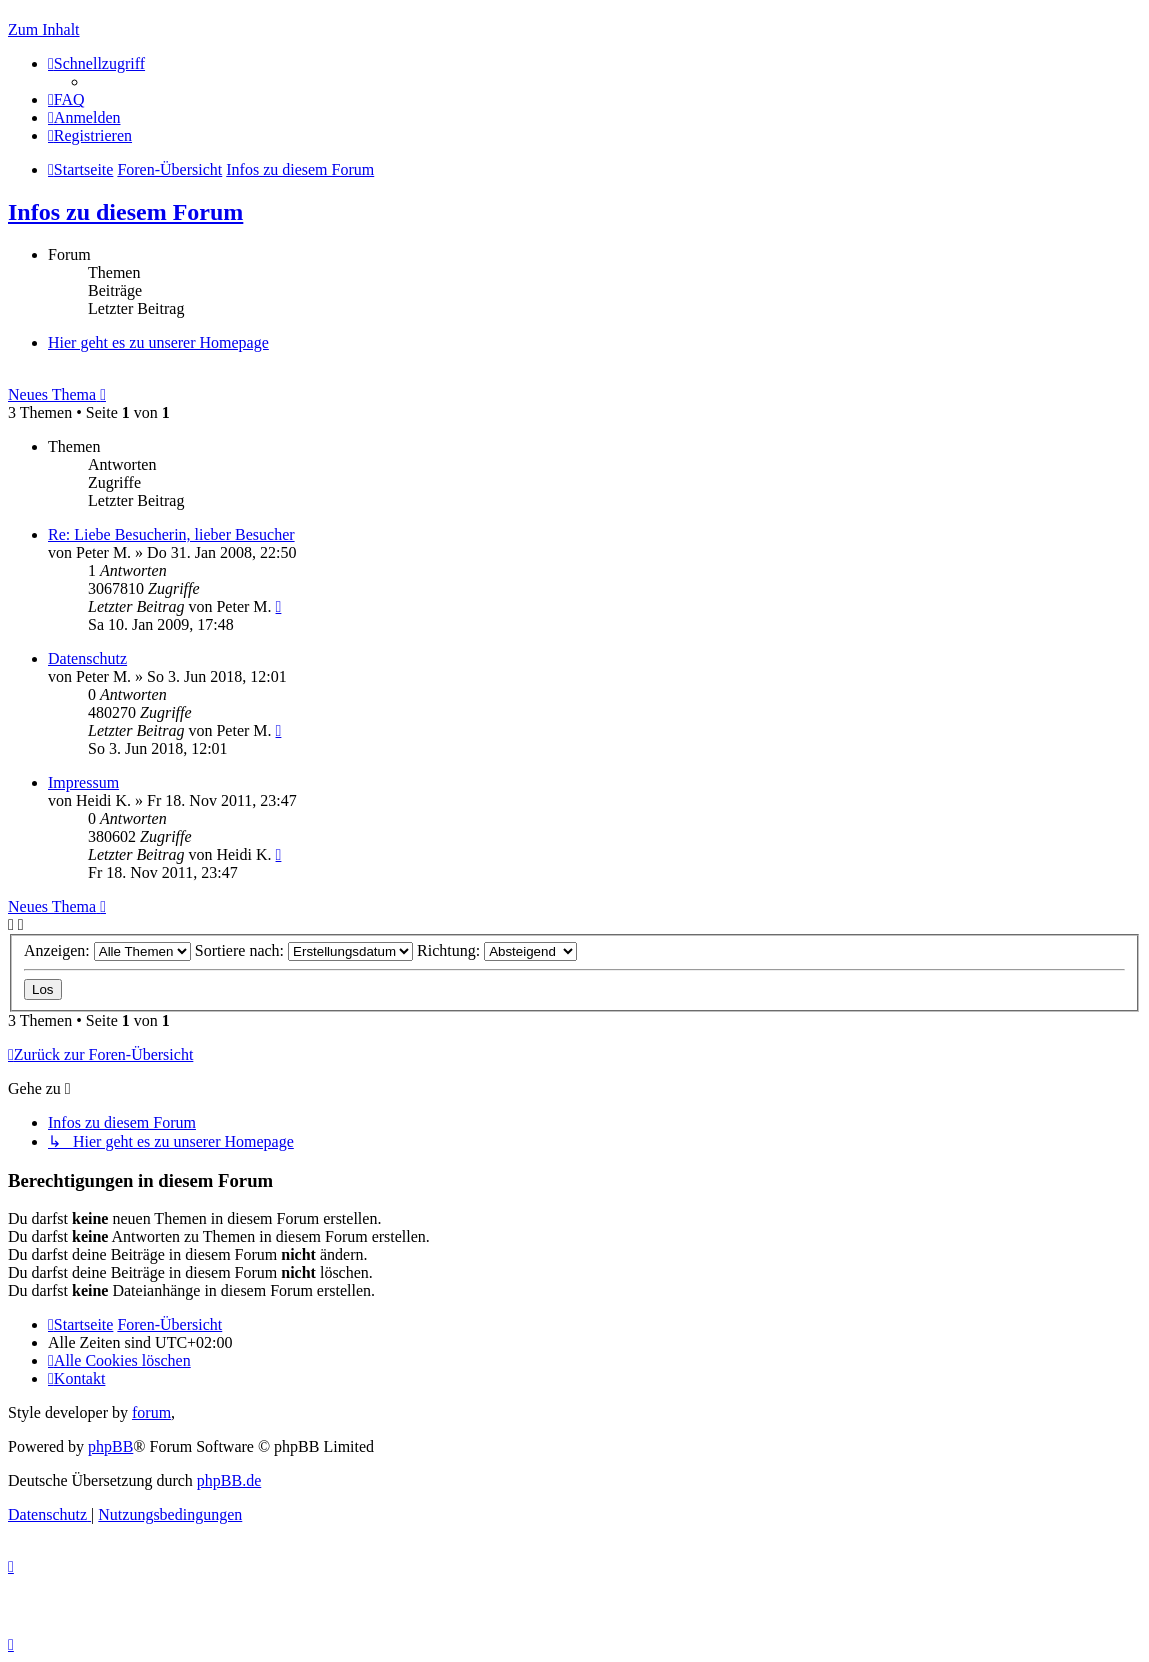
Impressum (83, 782)
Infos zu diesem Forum (125, 212)
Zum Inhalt (44, 29)
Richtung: (497, 950)
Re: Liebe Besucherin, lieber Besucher (171, 534)
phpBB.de (229, 1480)
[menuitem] (66, 99)
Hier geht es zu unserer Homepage (158, 342)
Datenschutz (87, 658)
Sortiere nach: (304, 950)
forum (151, 1412)
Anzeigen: (107, 950)
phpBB (110, 1446)
